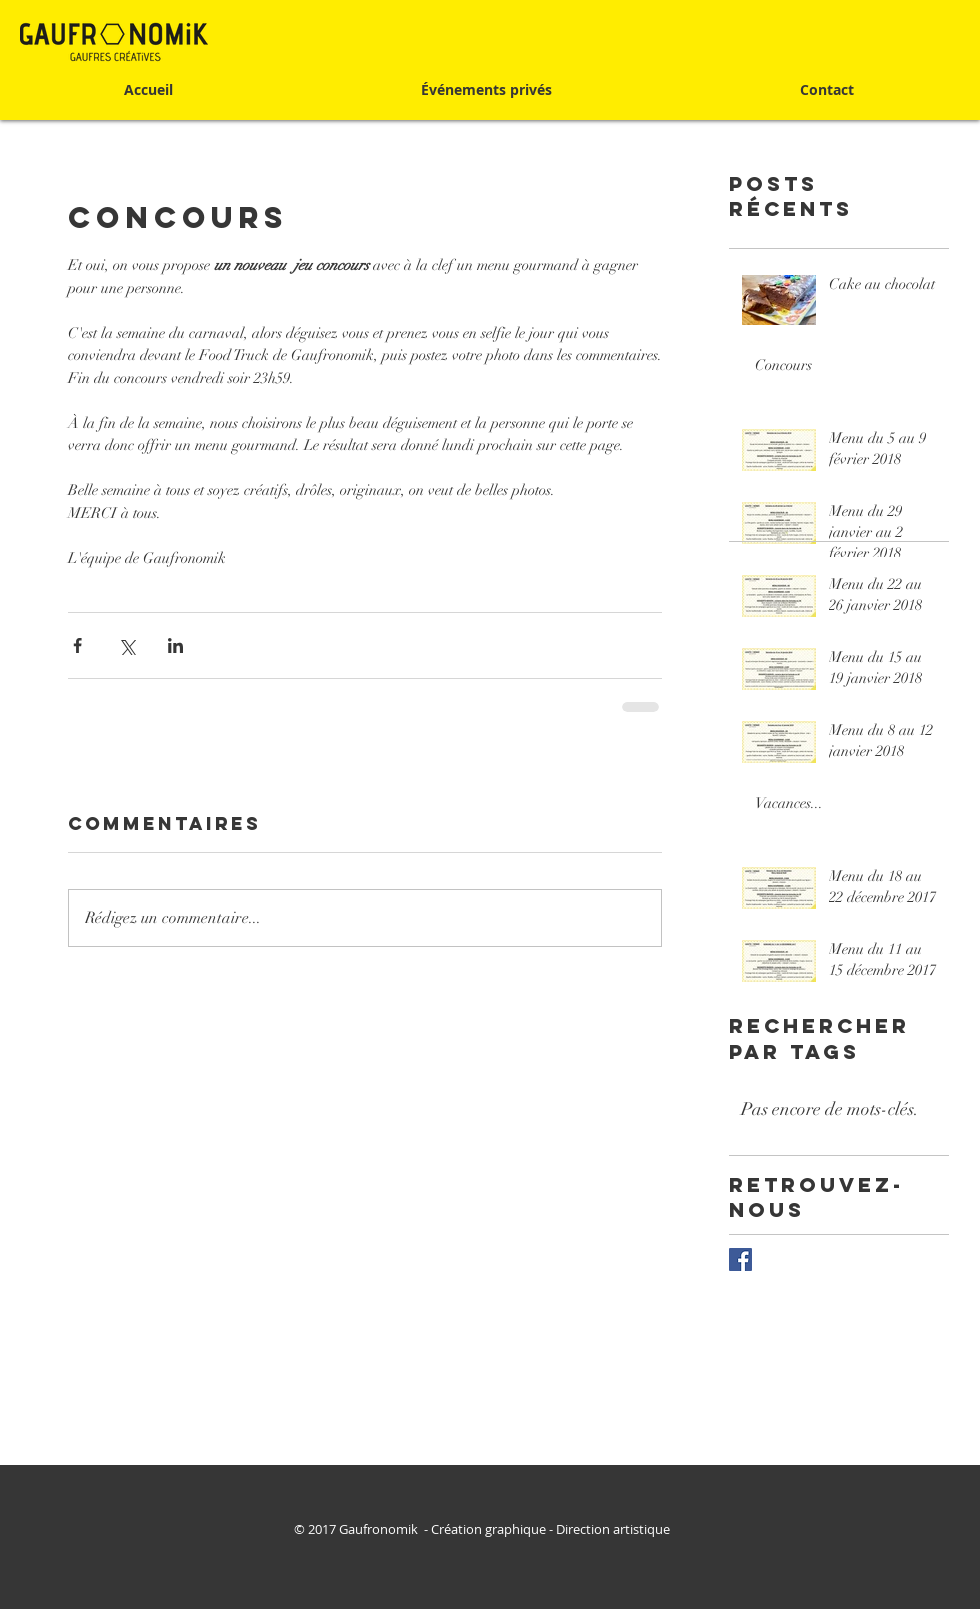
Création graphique (488, 1529)
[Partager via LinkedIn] (175, 645)
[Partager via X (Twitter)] (126, 645)
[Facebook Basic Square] (740, 1259)
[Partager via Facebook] (77, 645)
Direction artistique (614, 1529)
